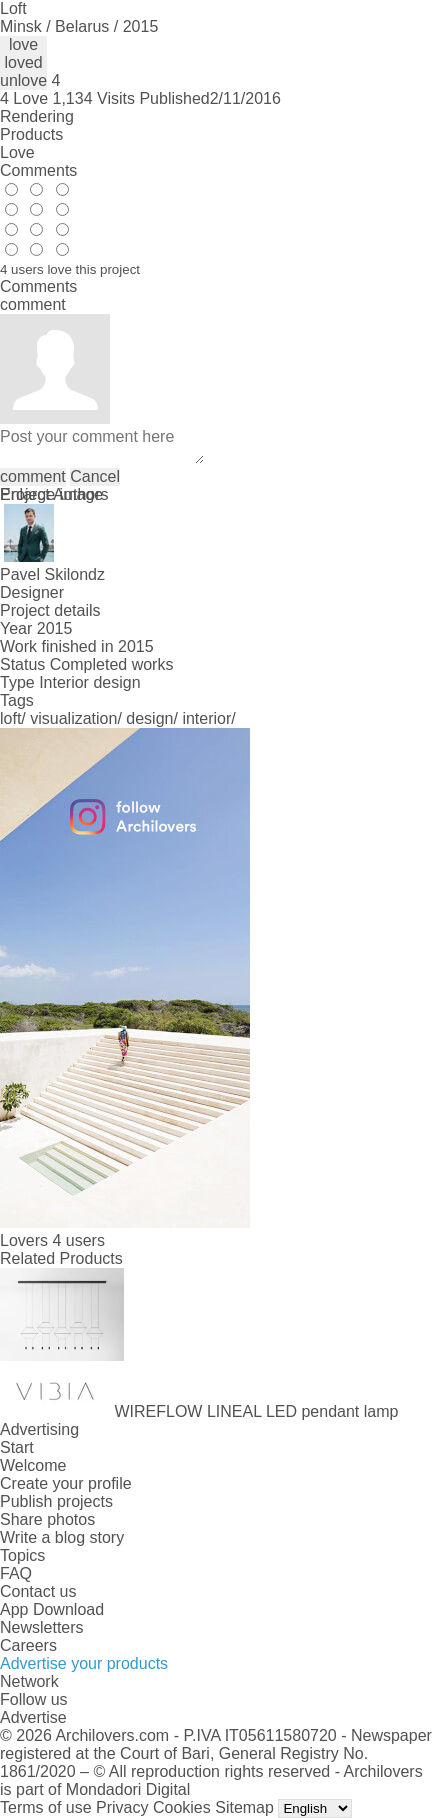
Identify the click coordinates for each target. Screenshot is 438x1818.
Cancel (95, 476)
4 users (78, 1240)
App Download (52, 1609)
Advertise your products (84, 1663)
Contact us (38, 1591)
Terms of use (46, 1807)
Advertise (33, 1717)
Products (31, 134)
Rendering (37, 116)
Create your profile (66, 1483)
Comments (38, 170)
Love (17, 152)
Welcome (33, 1465)
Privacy (122, 1807)
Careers (28, 1645)
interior (206, 718)
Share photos (47, 1519)
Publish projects (56, 1501)
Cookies (182, 1807)
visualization (73, 718)
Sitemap (244, 1807)
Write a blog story (62, 1537)
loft (10, 718)
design (149, 718)
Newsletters (42, 1627)
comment (33, 476)
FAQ (16, 1573)
